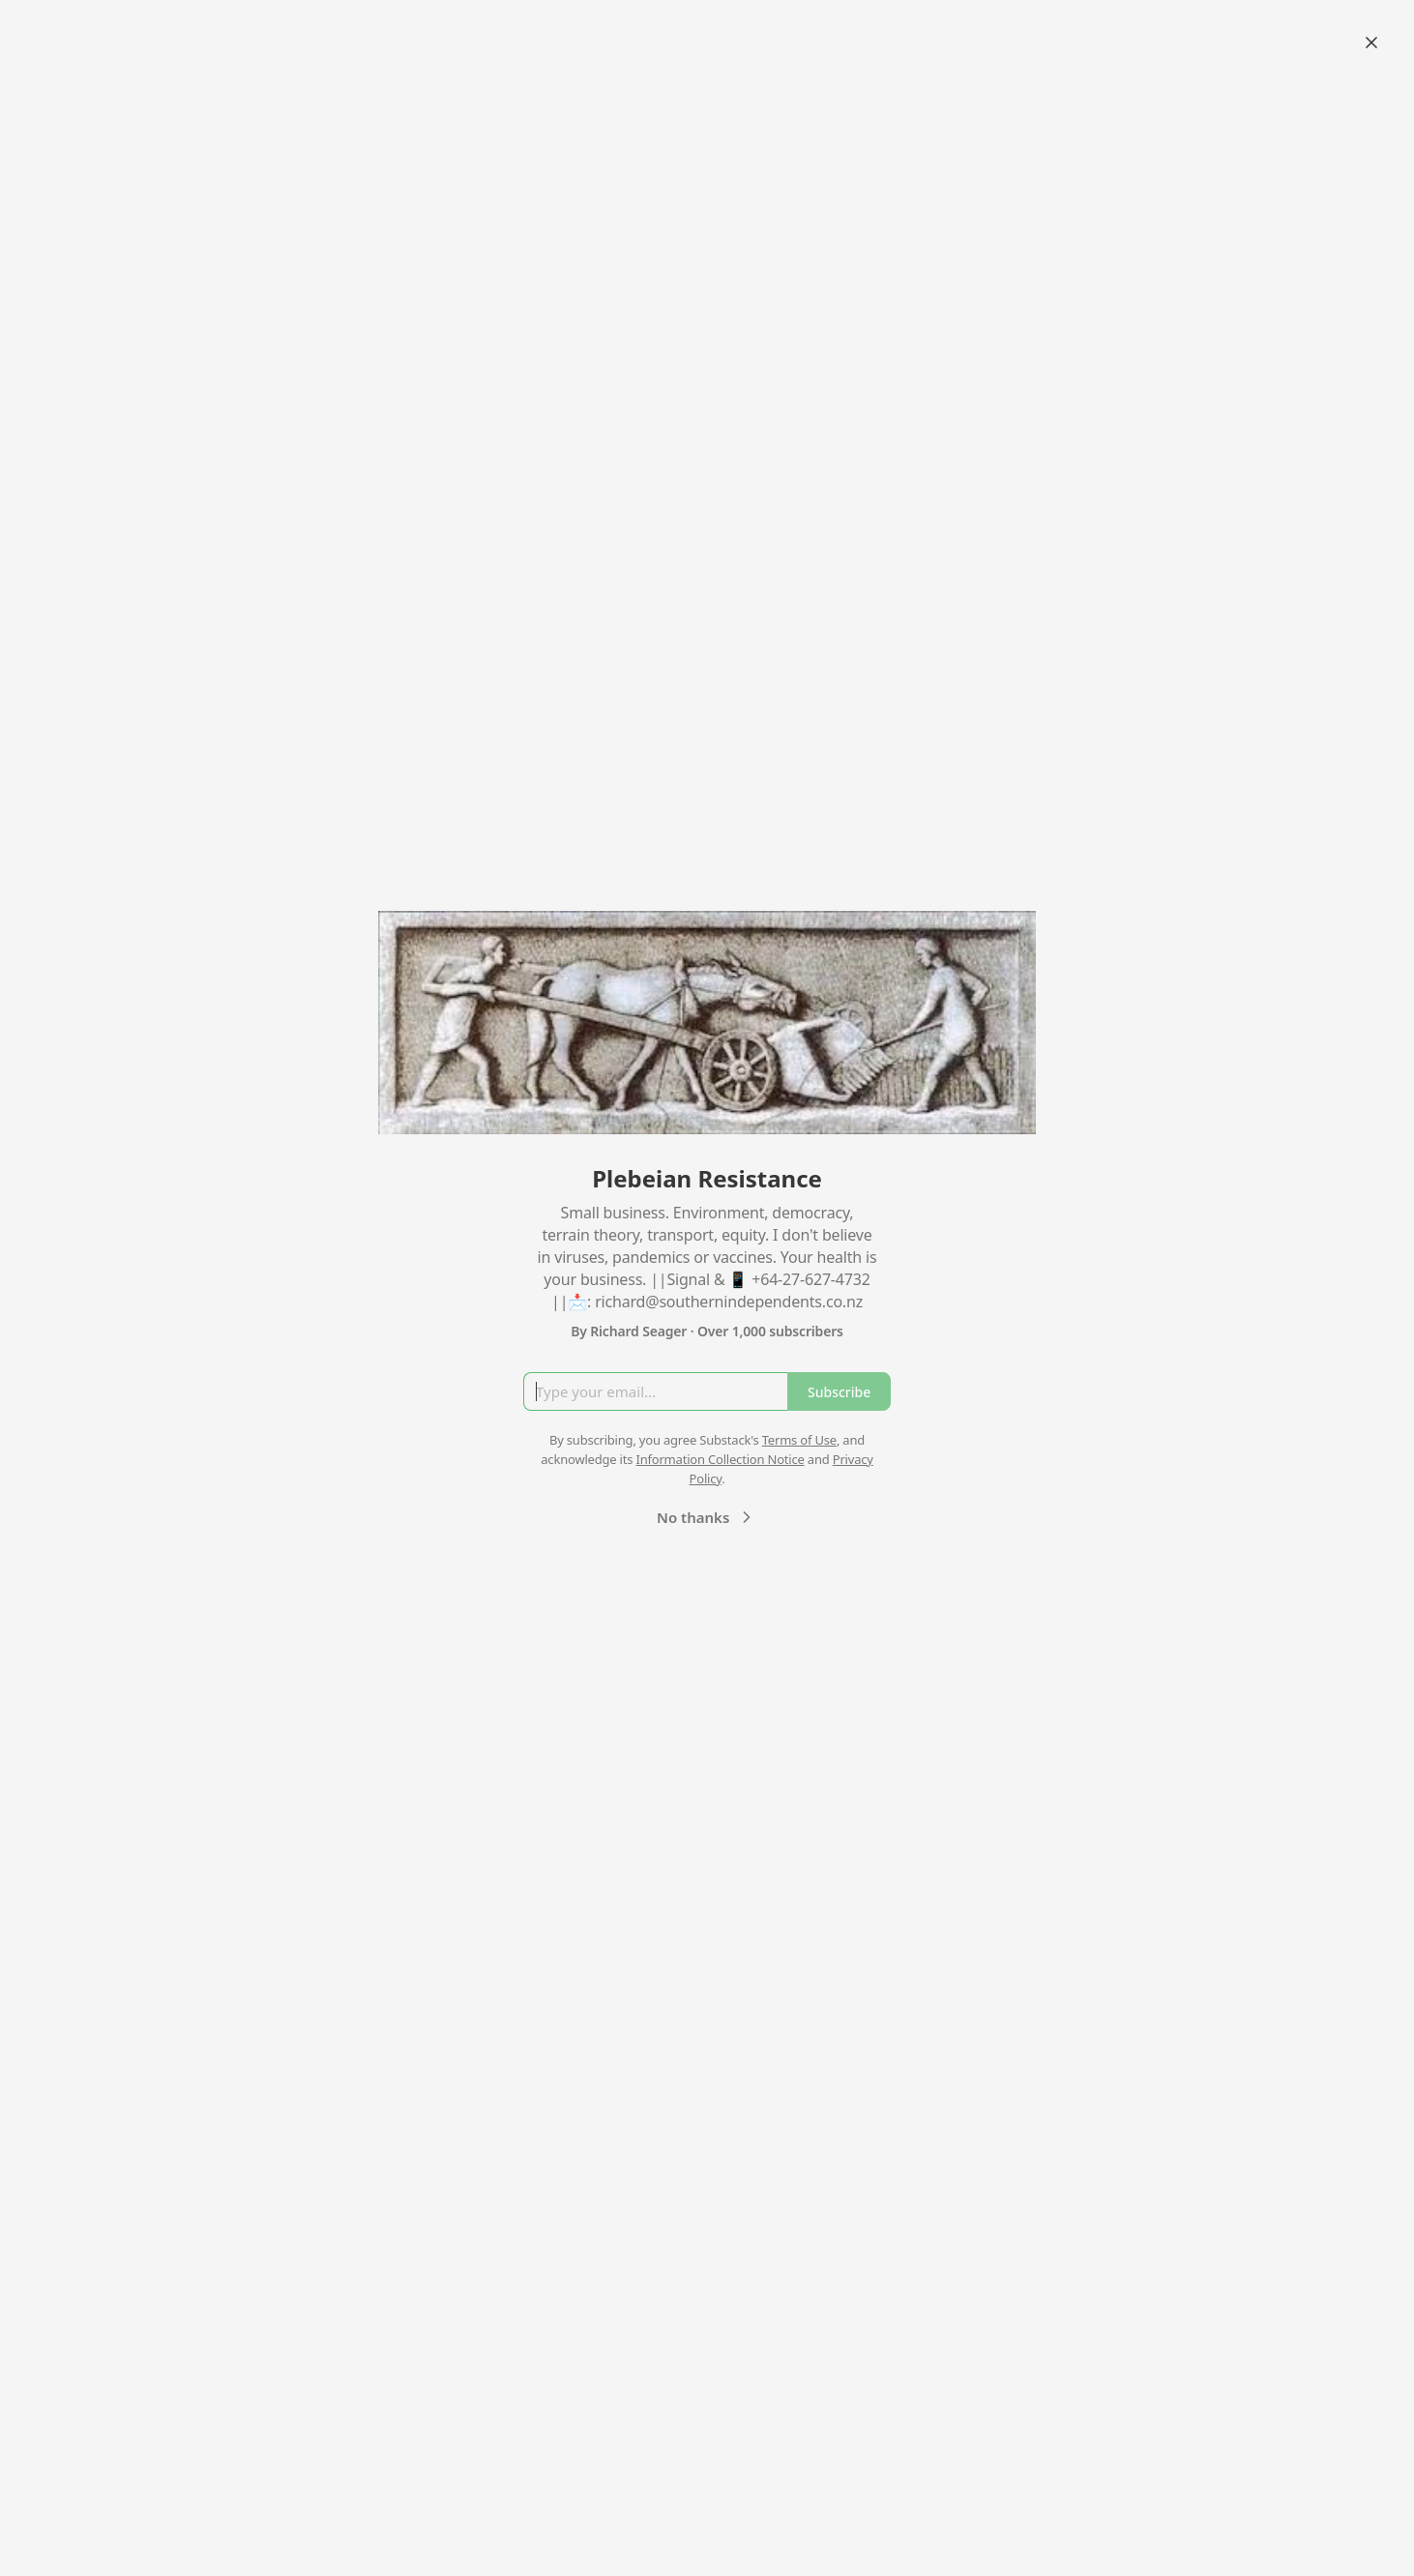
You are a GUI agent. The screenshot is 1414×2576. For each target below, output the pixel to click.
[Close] (1371, 42)
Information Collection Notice (719, 1459)
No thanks (706, 1517)
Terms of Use (799, 1440)
